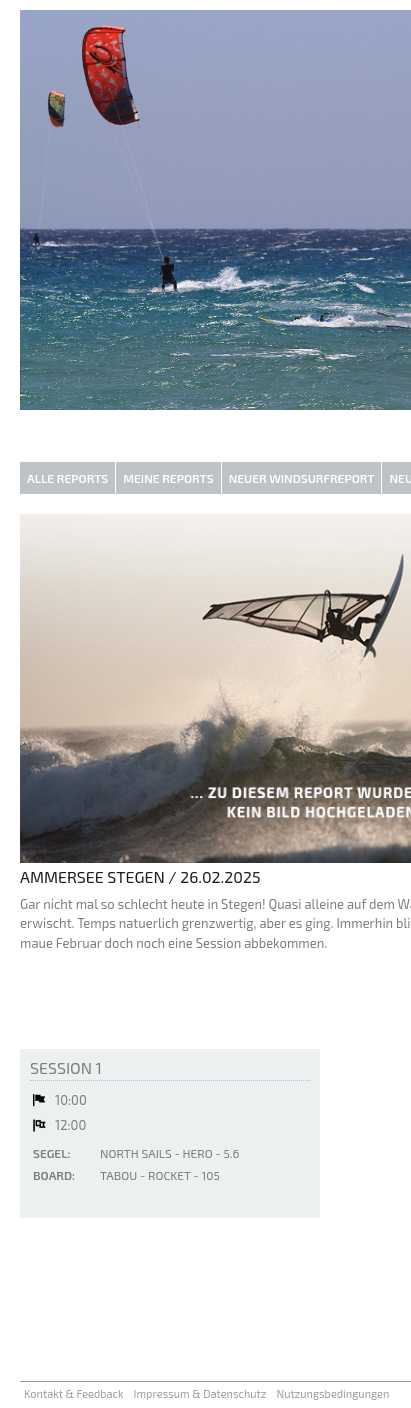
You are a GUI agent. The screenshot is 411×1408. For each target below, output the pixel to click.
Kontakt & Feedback (74, 1393)
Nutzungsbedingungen (332, 1393)
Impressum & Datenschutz (200, 1393)
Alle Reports (67, 478)
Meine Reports (168, 478)
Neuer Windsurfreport (302, 478)
